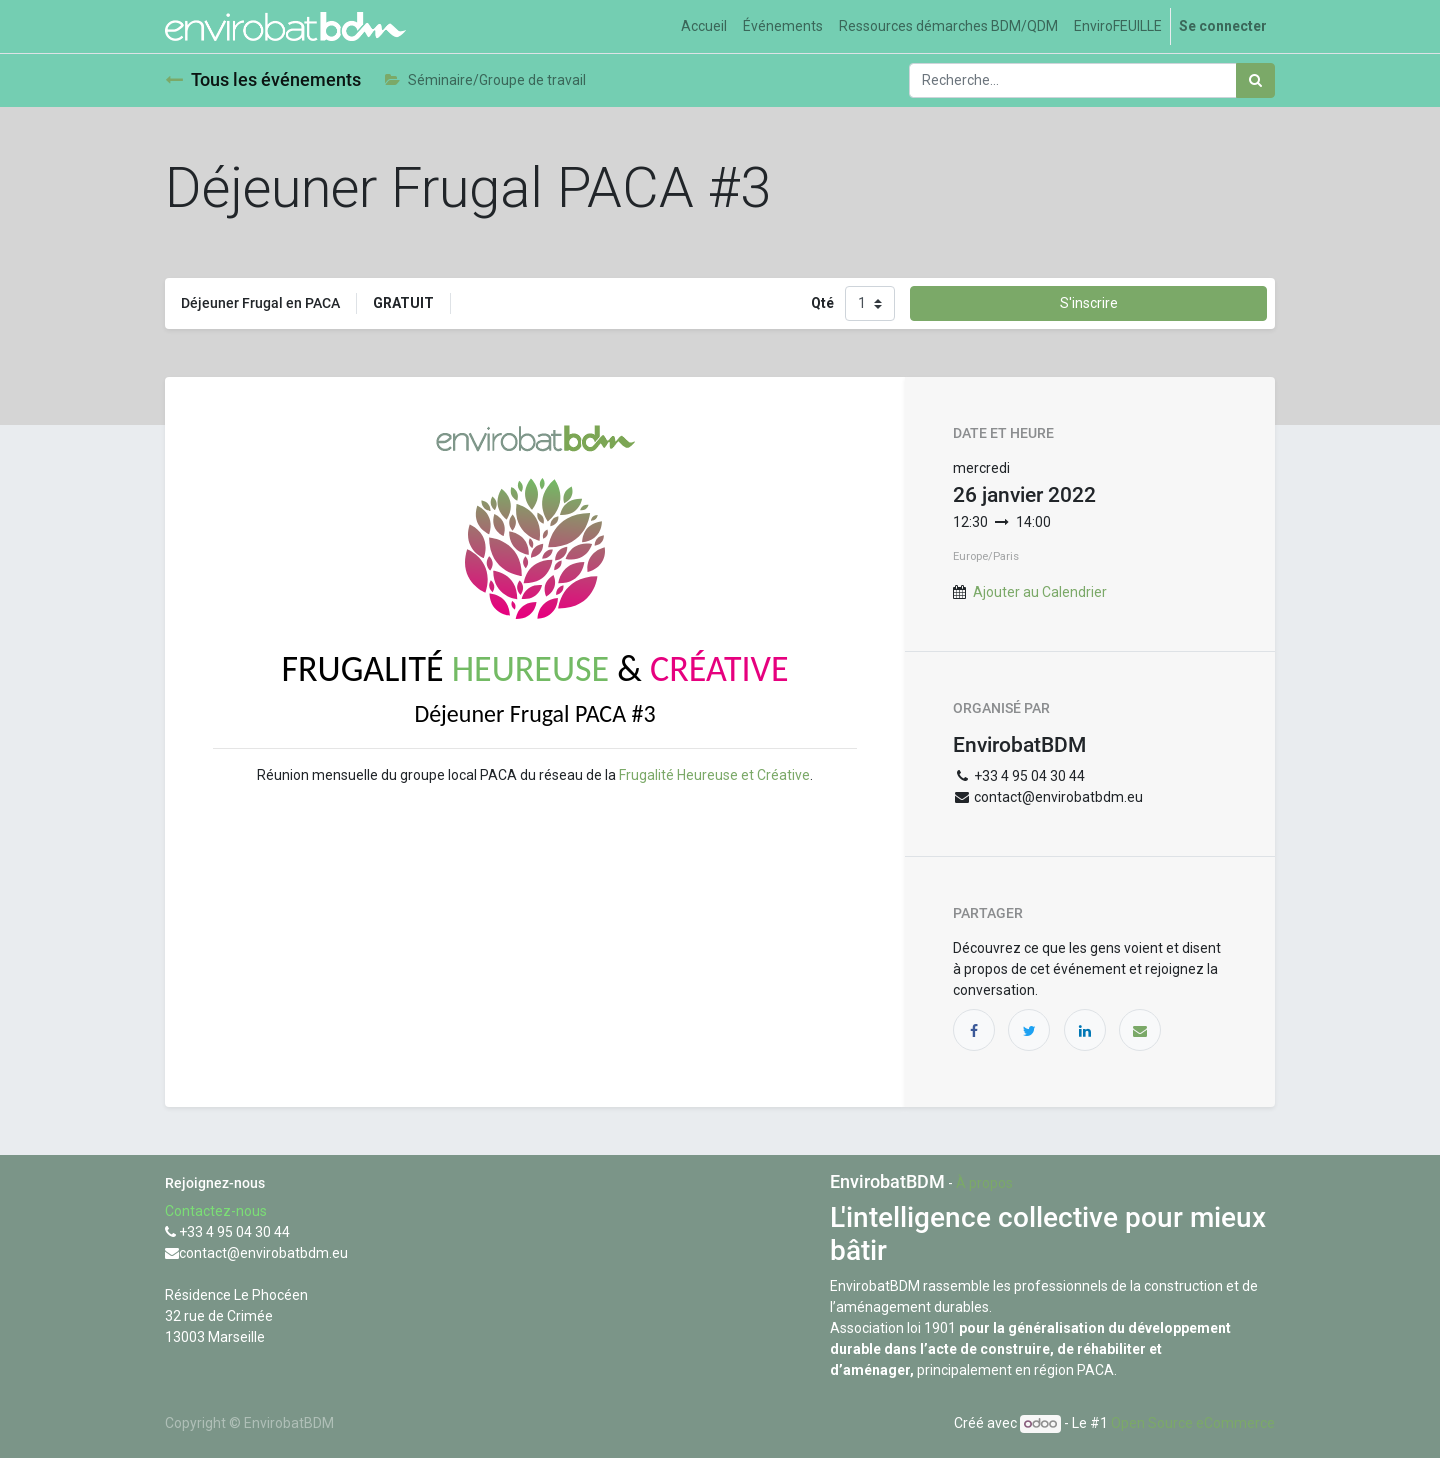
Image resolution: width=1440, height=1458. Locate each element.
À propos (984, 1183)
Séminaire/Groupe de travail (485, 80)
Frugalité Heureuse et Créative (714, 775)
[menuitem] (704, 26)
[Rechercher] (1255, 80)
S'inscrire (1089, 303)
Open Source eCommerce (1193, 1423)
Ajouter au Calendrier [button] (1040, 592)
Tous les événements (263, 80)
